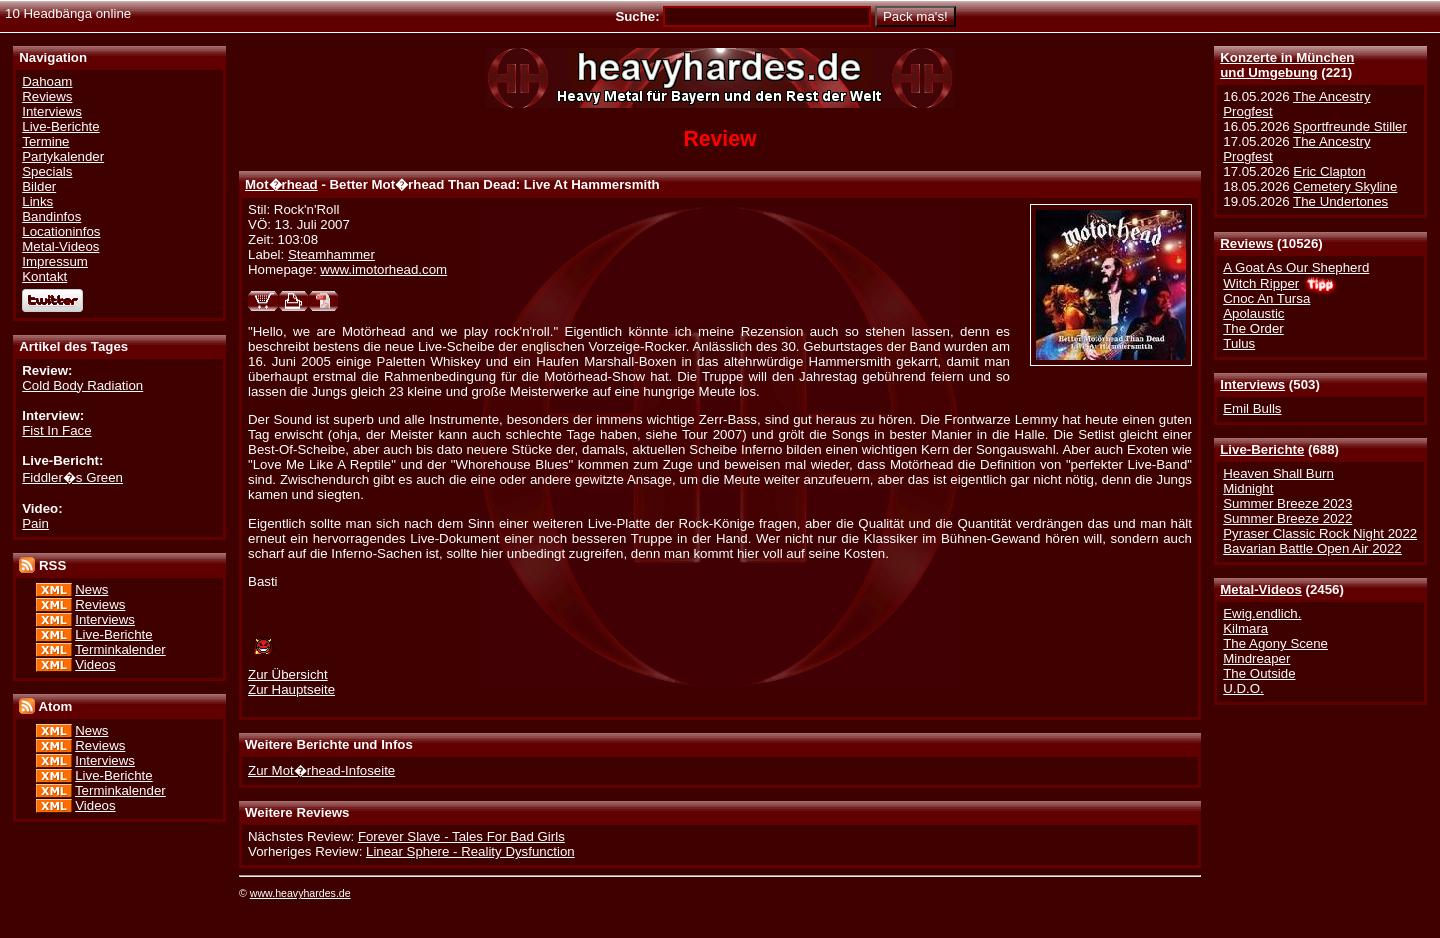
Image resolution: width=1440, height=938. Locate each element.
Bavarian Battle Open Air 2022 (1312, 548)
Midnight (1248, 488)
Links (37, 201)
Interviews (1252, 384)
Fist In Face (56, 430)
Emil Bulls (1252, 408)
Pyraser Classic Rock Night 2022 (1320, 533)
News (91, 589)
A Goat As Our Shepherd (1296, 267)
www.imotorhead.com (383, 269)
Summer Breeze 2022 (1287, 518)
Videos (95, 664)
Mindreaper (1256, 658)
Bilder (39, 186)
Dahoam (47, 81)
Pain (35, 523)
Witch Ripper (1261, 283)
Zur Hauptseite (291, 689)
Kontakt (44, 276)
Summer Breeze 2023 (1287, 503)
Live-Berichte (1262, 449)
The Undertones (1340, 201)
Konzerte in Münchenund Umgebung (1287, 65)
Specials (47, 171)
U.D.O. (1243, 688)
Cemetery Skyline (1345, 186)
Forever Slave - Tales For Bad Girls (461, 836)
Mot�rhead (281, 184)
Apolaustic (1253, 313)
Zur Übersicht (288, 674)
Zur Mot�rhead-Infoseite (321, 770)
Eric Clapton (1329, 171)
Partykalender (63, 156)
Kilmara (1245, 628)
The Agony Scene (1275, 643)
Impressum (55, 261)
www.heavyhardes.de (300, 893)
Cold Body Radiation (82, 385)
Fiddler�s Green (72, 477)
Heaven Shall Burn (1278, 473)
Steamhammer (331, 254)
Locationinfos (61, 231)
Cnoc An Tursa (1266, 298)
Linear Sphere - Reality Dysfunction (470, 851)
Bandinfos (51, 216)
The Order (1253, 328)
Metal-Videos (1261, 589)
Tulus (1239, 343)
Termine (45, 141)
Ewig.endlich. (1262, 613)
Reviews (1246, 243)
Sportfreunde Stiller (1350, 126)
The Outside (1259, 673)
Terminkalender (120, 649)
